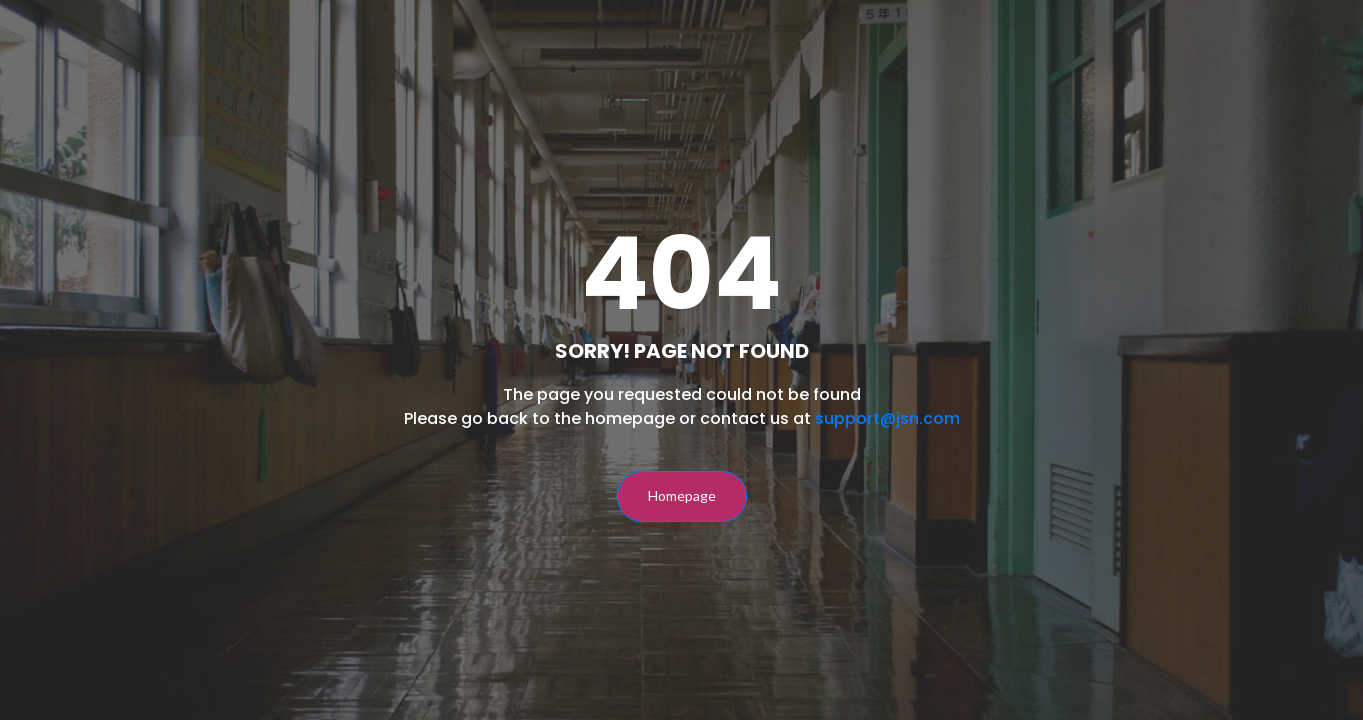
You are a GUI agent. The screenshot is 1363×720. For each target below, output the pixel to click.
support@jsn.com (887, 418)
